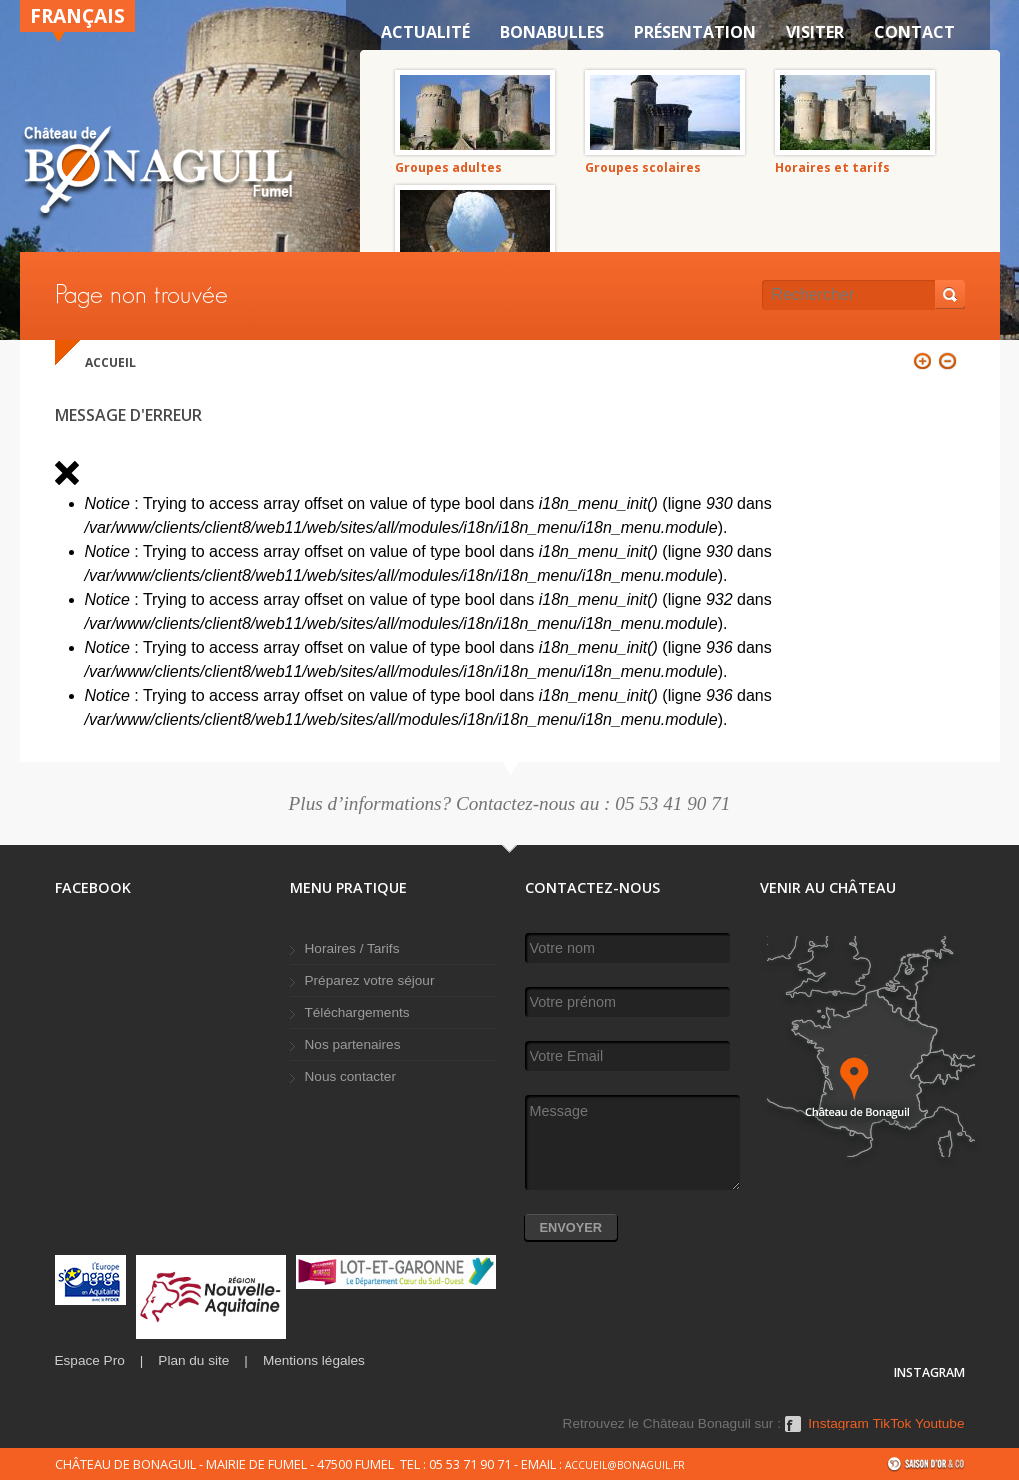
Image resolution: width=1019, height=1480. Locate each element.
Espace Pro (90, 1360)
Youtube (939, 1424)
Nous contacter (350, 1076)
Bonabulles (552, 32)
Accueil (110, 362)
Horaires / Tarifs (352, 948)
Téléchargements (357, 1012)
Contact (914, 32)
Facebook (793, 1431)
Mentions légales (314, 1360)
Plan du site (193, 1360)
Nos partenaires (353, 1044)
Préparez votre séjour (370, 980)
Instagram (838, 1424)
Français (77, 15)
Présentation (695, 32)
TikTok (892, 1424)
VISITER (815, 32)
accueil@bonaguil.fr (625, 1465)
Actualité (425, 32)
